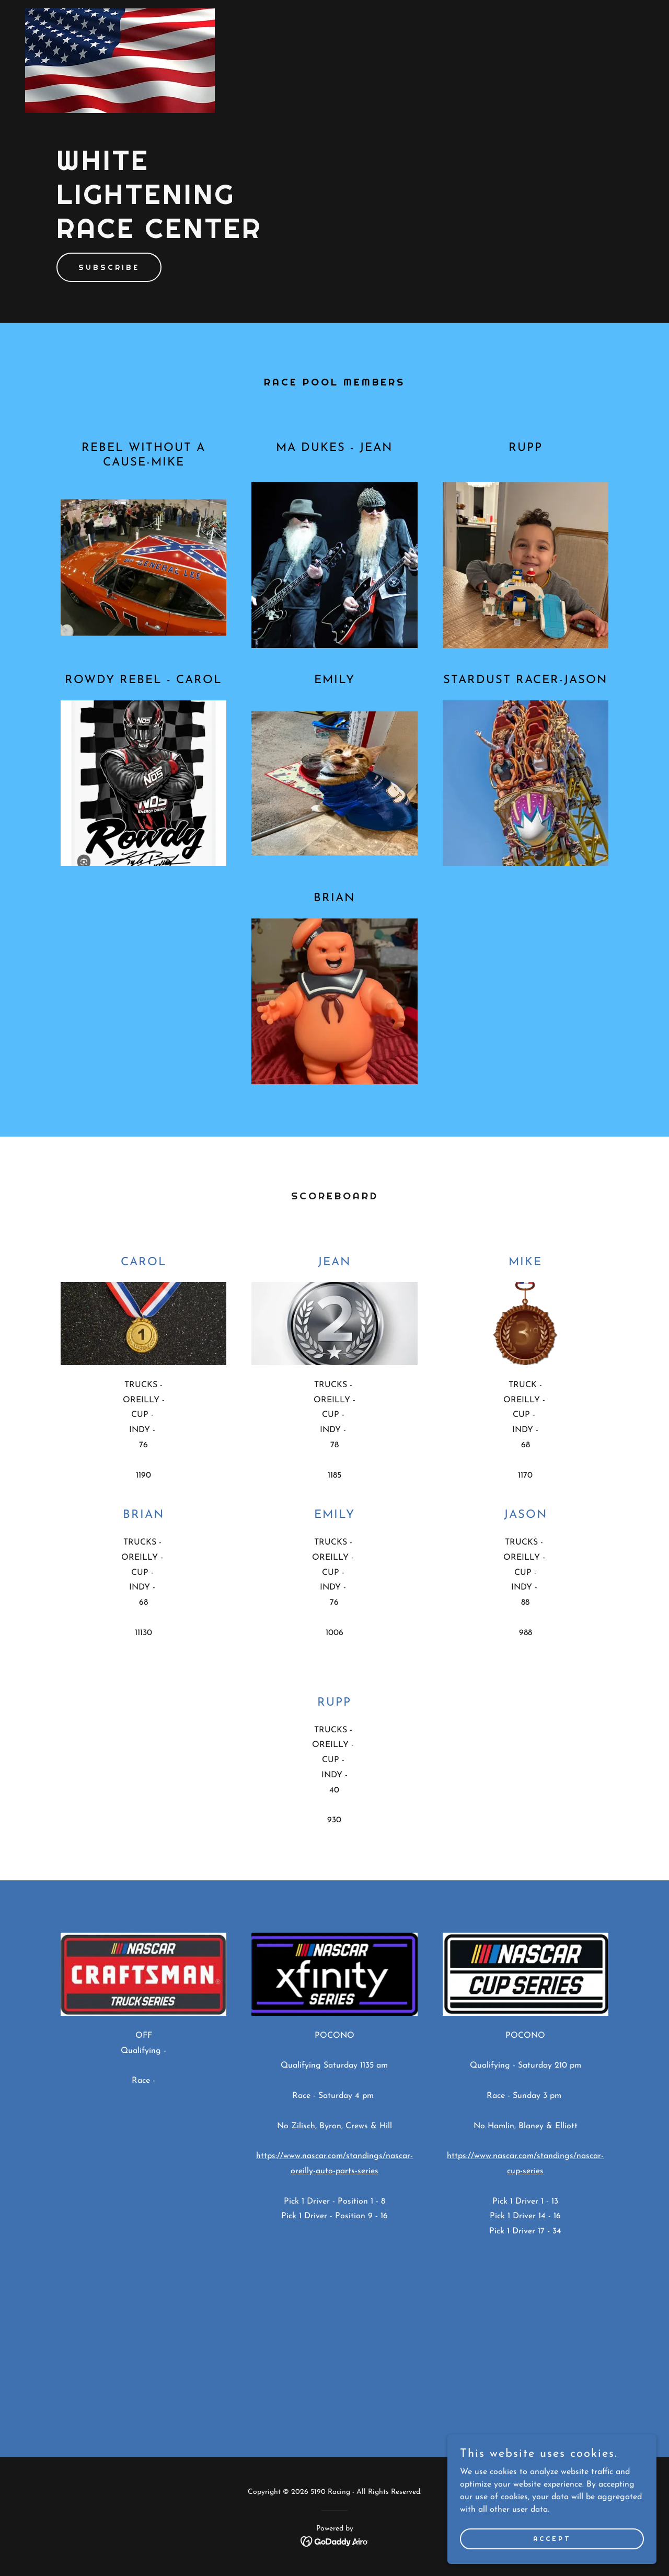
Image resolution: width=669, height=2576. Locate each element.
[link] (120, 12)
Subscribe (109, 267)
